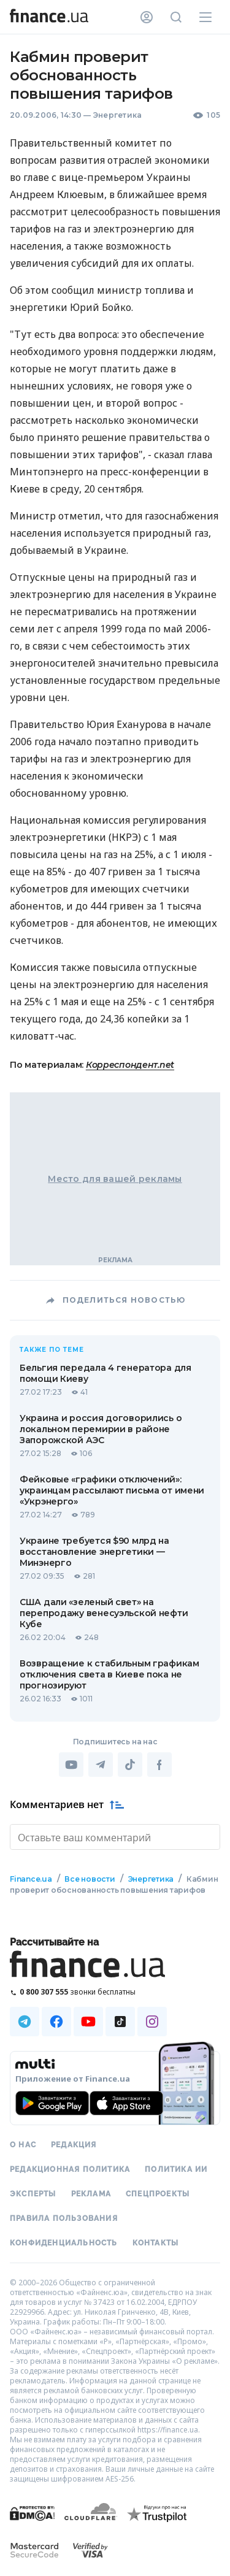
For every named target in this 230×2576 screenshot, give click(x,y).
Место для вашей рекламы (115, 1178)
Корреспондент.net (130, 1064)
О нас (23, 2143)
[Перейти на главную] (49, 17)
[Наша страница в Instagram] (152, 2020)
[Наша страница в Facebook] (56, 2020)
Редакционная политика (70, 2168)
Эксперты (33, 2192)
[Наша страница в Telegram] (24, 2020)
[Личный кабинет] (146, 17)
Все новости (89, 1877)
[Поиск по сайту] (176, 17)
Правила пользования (64, 2217)
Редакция (74, 2143)
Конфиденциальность (64, 2241)
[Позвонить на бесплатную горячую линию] (115, 1990)
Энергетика (117, 115)
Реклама (91, 2192)
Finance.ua (31, 1877)
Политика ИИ (176, 2168)
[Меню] (205, 17)
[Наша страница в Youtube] (88, 2020)
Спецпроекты (158, 2192)
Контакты (155, 2241)
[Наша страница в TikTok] (120, 2020)
